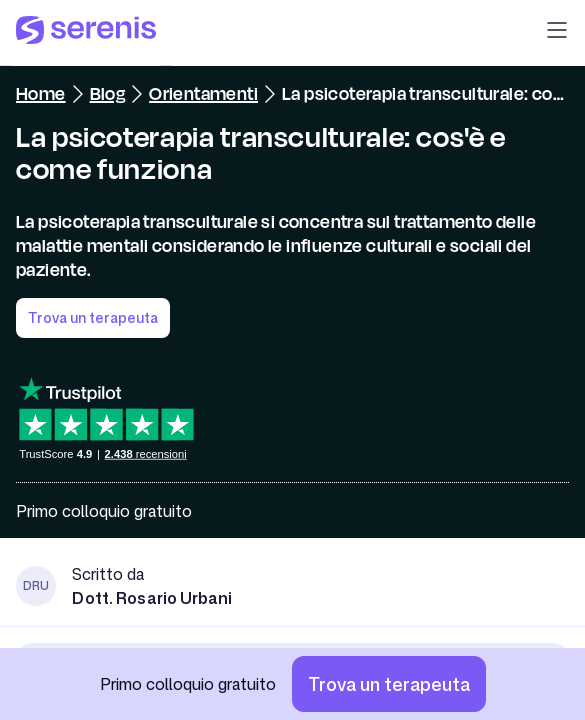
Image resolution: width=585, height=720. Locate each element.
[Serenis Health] (86, 33)
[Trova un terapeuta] (389, 684)
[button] (557, 33)
